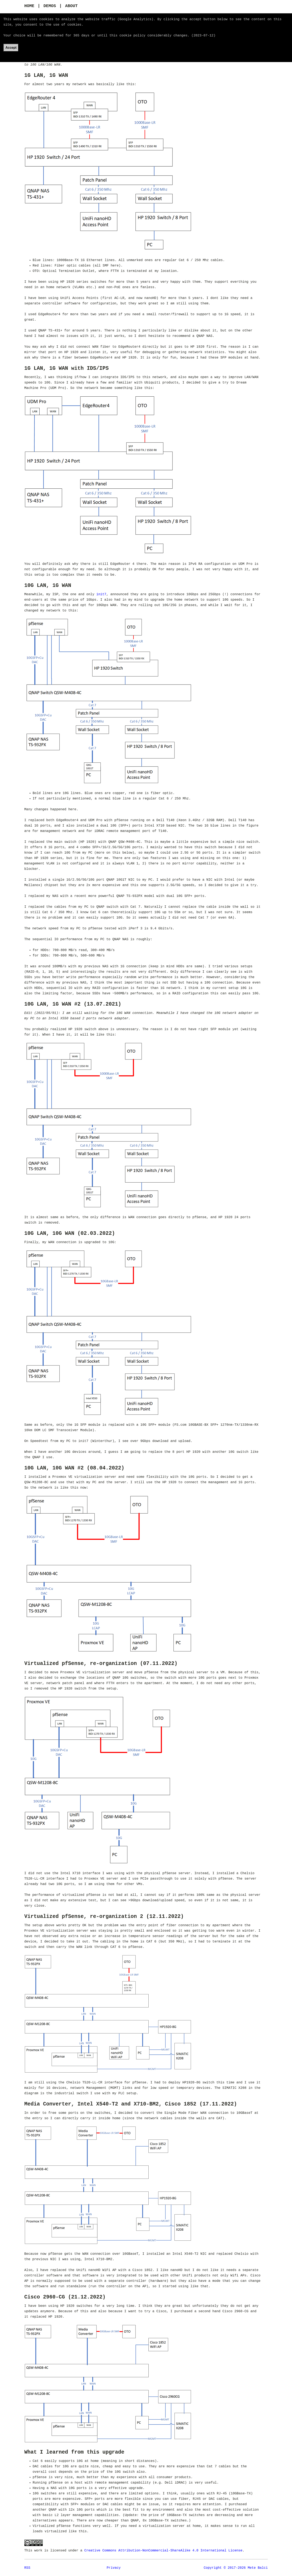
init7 (101, 593)
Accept (10, 47)
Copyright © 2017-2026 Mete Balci (236, 2563)
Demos (50, 6)
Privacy (114, 2563)
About (71, 6)
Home (29, 6)
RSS (27, 2563)
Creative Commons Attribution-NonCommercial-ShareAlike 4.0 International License (163, 2546)
